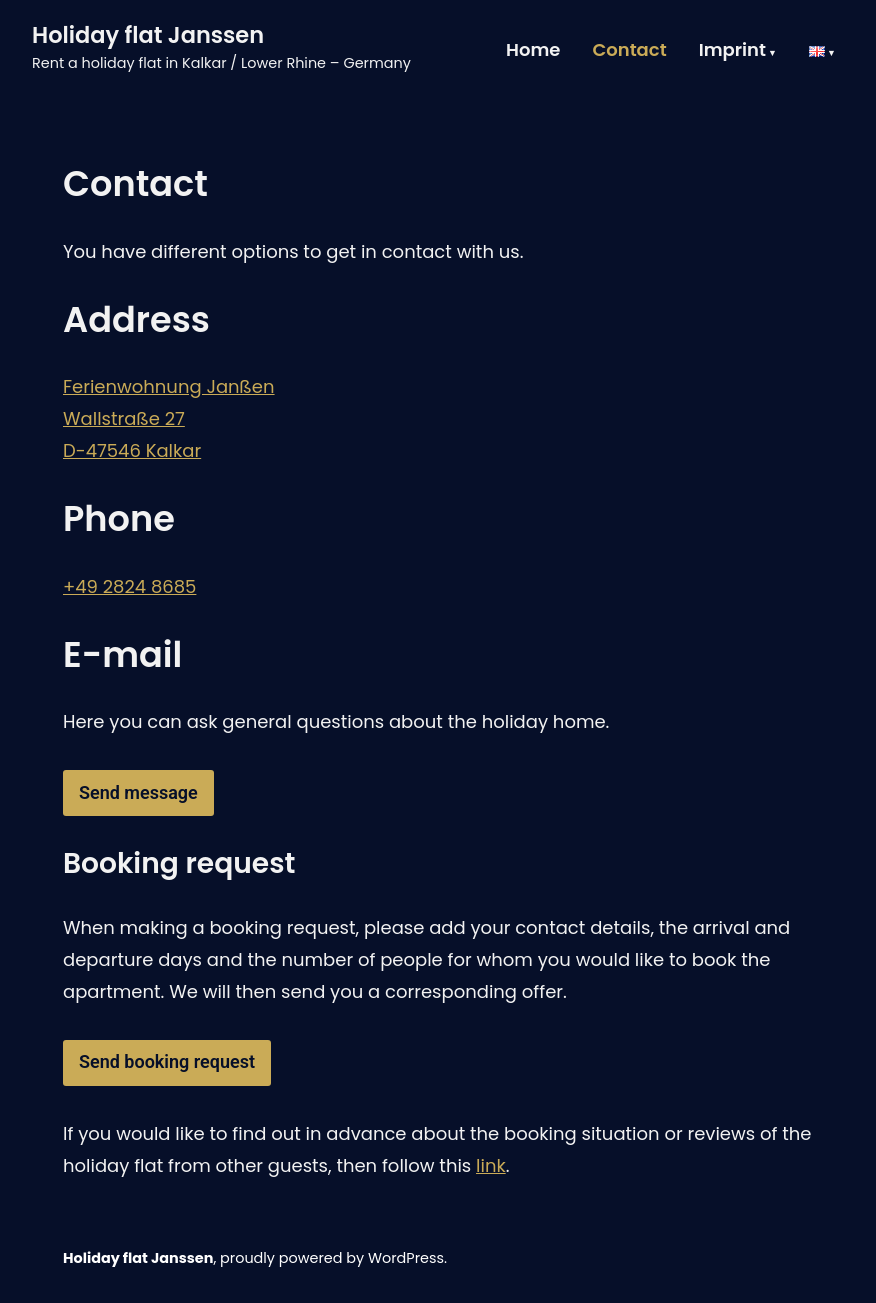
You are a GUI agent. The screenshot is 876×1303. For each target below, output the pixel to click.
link (491, 1165)
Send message (138, 792)
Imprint (732, 51)
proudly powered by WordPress (332, 1258)
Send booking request (167, 1061)
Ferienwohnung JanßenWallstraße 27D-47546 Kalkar (169, 418)
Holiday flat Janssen (148, 35)
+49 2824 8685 (129, 586)
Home (533, 51)
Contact (629, 51)
